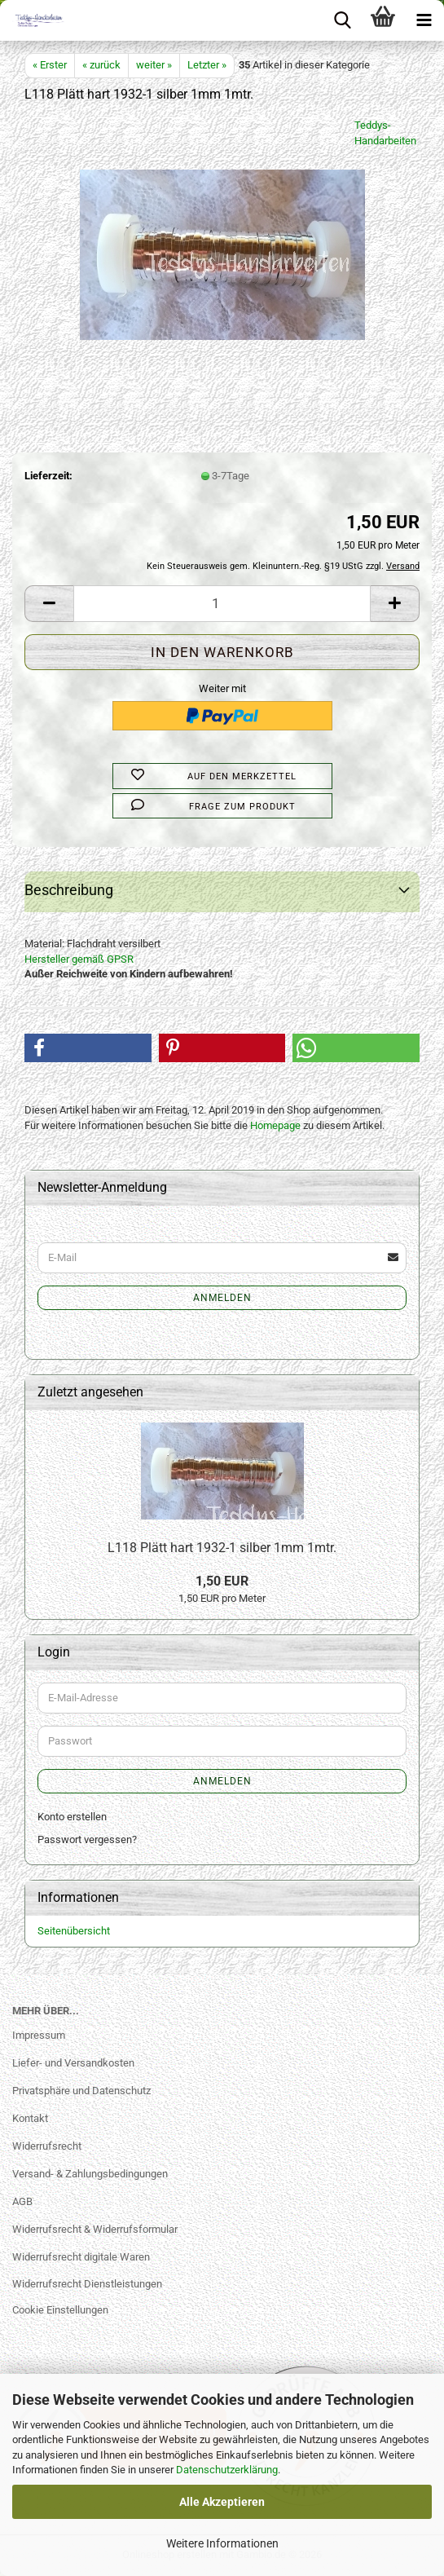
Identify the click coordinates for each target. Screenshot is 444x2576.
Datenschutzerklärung (227, 2470)
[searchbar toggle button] (342, 20)
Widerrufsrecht (46, 2146)
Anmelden (222, 1297)
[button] (48, 603)
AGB (22, 2201)
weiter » (154, 65)
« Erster (50, 65)
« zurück (101, 65)
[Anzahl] (222, 603)
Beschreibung (68, 889)
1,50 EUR (222, 1581)
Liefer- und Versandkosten (73, 2063)
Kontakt (30, 2118)
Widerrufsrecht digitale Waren (81, 2257)
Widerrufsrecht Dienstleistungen (87, 2284)
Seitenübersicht (73, 1931)
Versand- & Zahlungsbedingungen (90, 2174)
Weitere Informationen (222, 2543)
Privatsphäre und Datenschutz (81, 2090)
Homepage (275, 1125)
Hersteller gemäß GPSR (79, 959)
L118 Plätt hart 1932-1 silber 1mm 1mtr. (222, 1547)
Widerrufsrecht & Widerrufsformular (95, 2229)
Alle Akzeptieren (222, 2501)
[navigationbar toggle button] (423, 20)
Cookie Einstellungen (60, 2310)
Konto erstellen (72, 1817)
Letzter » (206, 65)
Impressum (38, 2035)
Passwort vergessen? (87, 1839)
